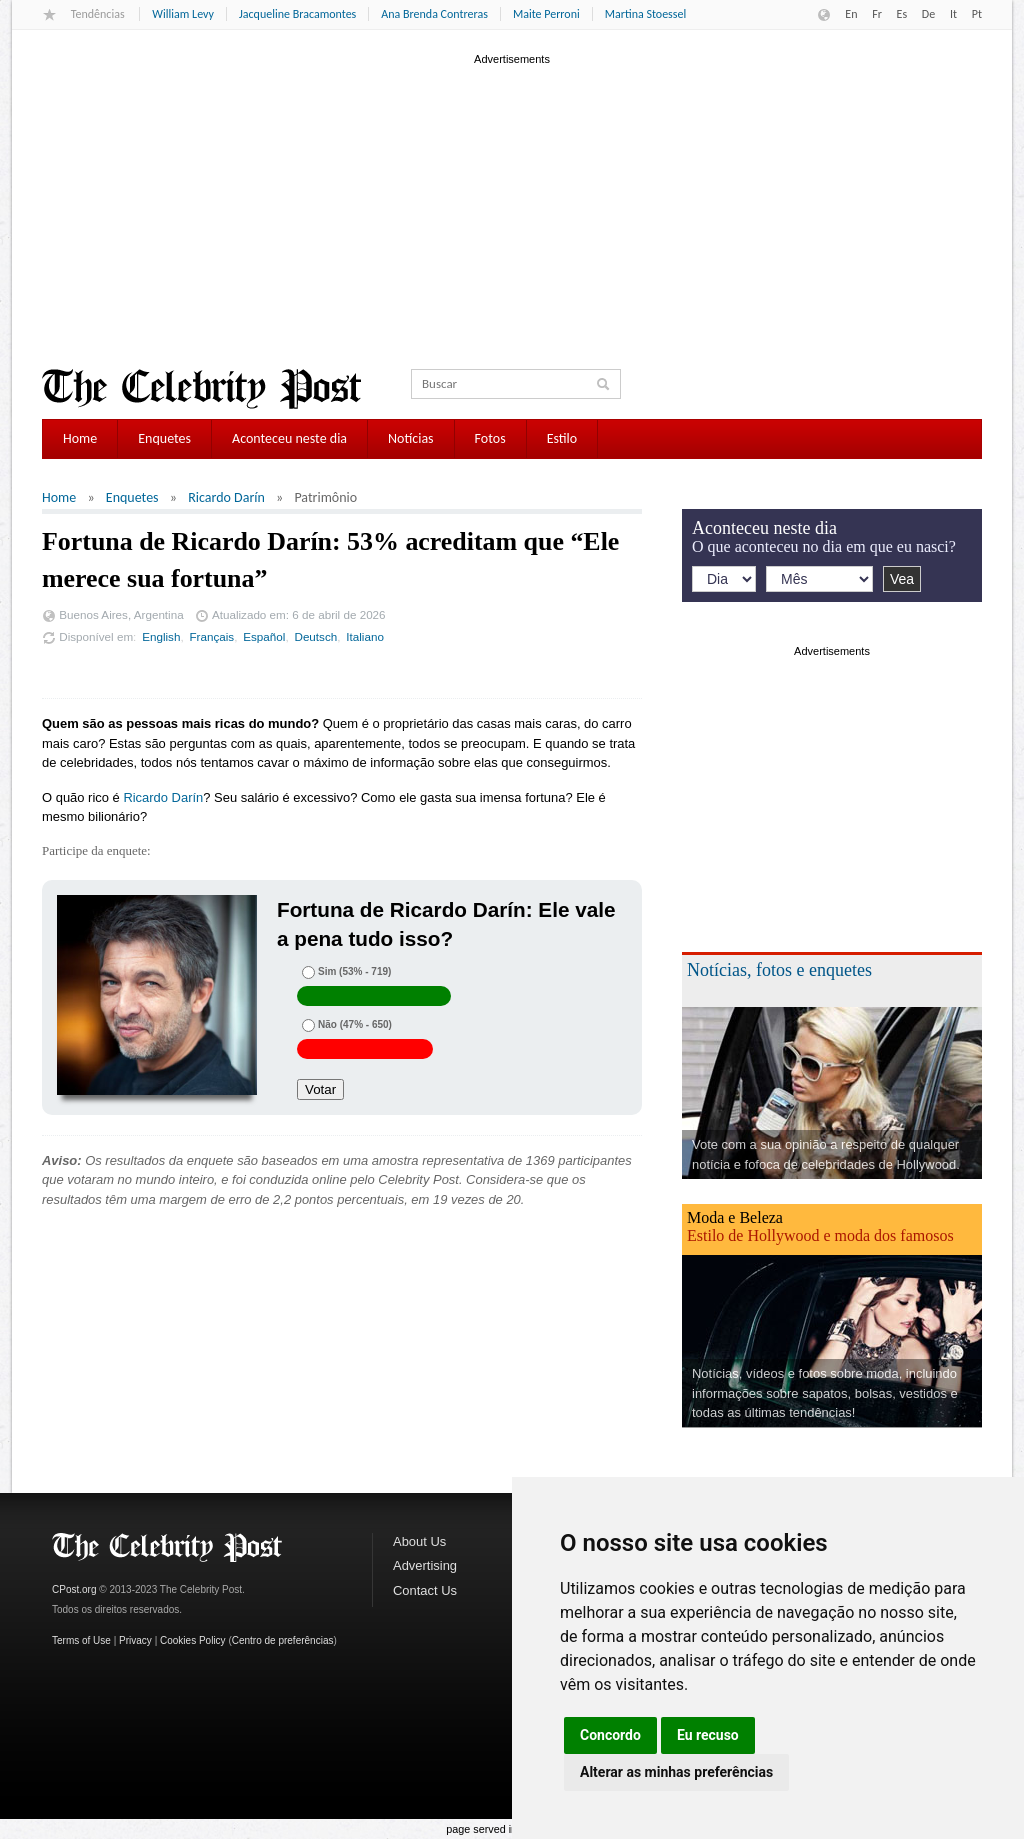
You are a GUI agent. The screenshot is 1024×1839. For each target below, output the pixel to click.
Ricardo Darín (226, 497)
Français (211, 636)
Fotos (490, 438)
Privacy (135, 1640)
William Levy (183, 14)
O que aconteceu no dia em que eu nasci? (824, 546)
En (851, 14)
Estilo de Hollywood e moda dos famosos (820, 1235)
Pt (977, 14)
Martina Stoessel (645, 14)
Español (264, 636)
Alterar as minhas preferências (676, 1772)
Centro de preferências (283, 1640)
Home (80, 438)
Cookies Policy (193, 1640)
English (161, 636)
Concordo (610, 1735)
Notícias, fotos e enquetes (779, 970)
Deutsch (315, 636)
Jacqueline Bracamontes (297, 14)
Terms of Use (81, 1640)
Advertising (425, 1565)
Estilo (562, 438)
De (928, 14)
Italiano (365, 636)
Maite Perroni (546, 14)
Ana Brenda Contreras (434, 14)
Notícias (411, 438)
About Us (419, 1541)
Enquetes (164, 438)
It (953, 14)
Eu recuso (708, 1735)
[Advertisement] (512, 209)
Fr (877, 14)
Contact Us (425, 1590)
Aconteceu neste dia (289, 438)
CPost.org (74, 1589)
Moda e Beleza (735, 1217)
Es (902, 14)
